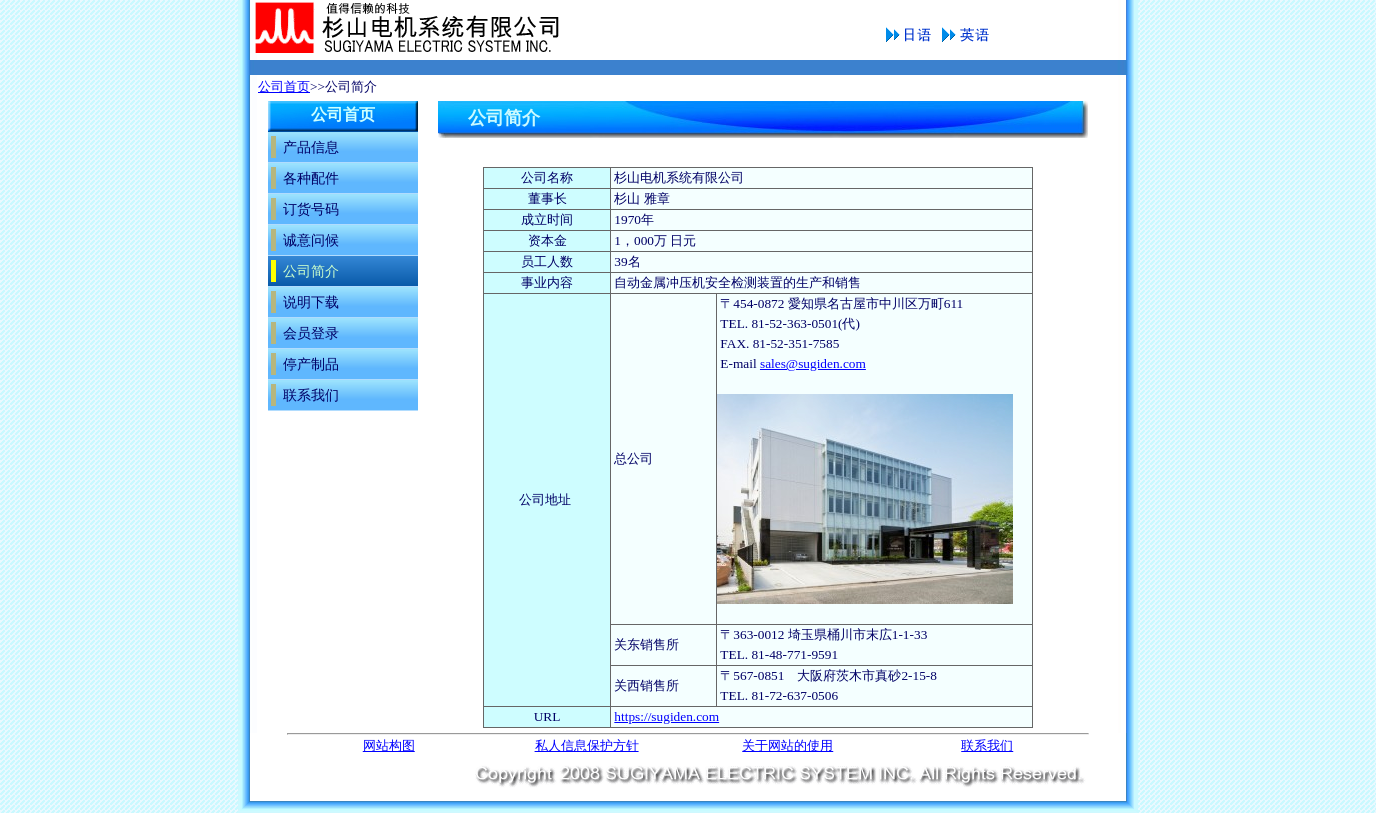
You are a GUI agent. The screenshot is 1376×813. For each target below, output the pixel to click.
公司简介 (453, 30)
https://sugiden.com (666, 716)
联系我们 (987, 745)
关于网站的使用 (787, 745)
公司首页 (284, 86)
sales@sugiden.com (813, 363)
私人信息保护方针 (587, 745)
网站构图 (389, 745)
